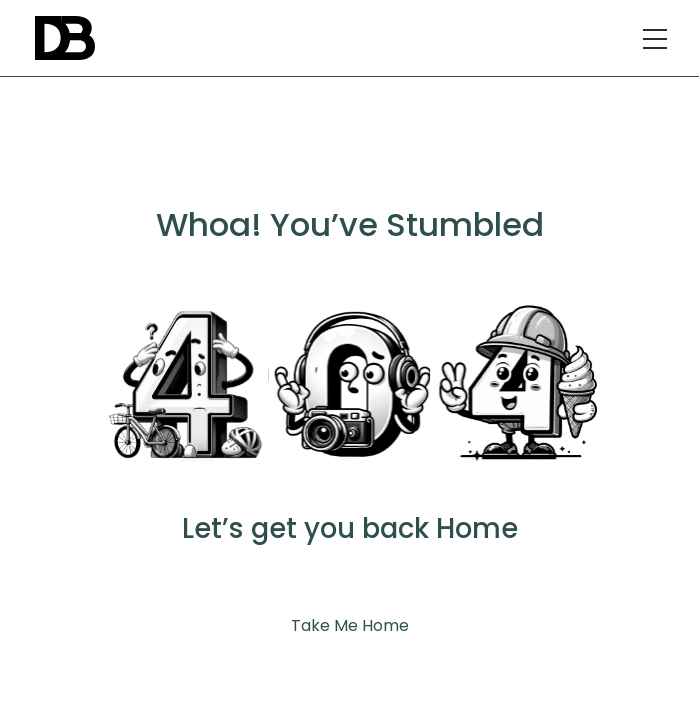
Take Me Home (350, 625)
